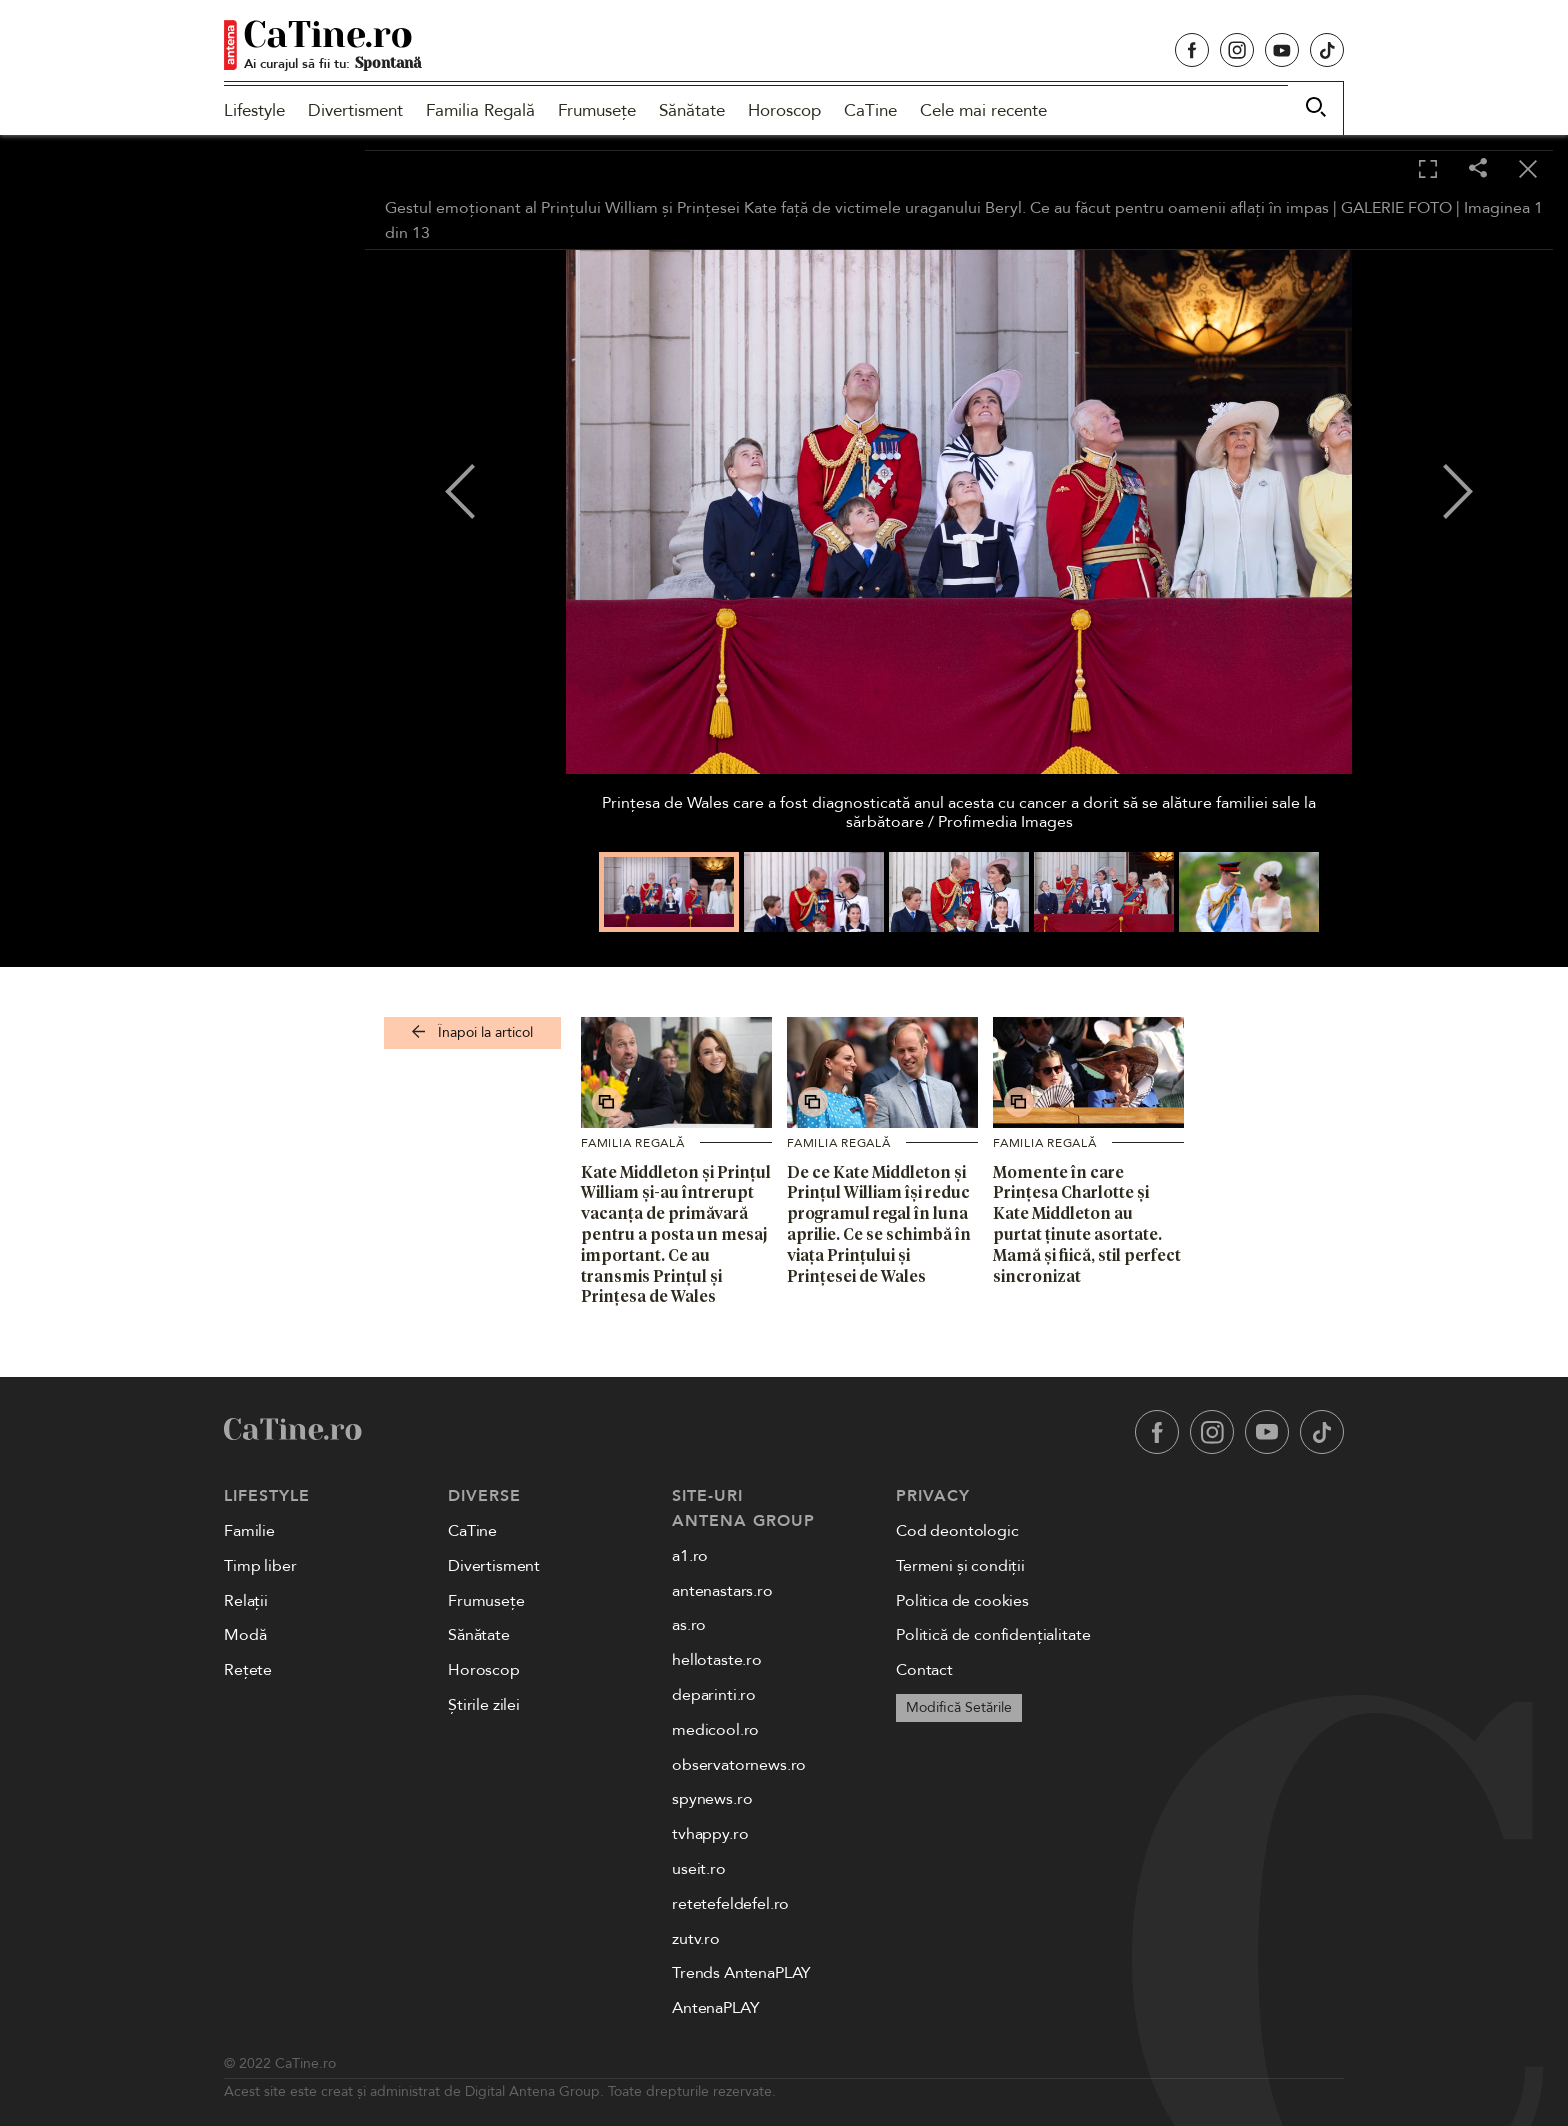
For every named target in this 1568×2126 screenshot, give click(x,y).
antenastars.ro (722, 1591)
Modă (245, 1635)
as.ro (689, 1625)
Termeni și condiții (960, 1566)
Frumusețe (597, 110)
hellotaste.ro (717, 1660)
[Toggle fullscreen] (1428, 170)
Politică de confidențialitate (993, 1635)
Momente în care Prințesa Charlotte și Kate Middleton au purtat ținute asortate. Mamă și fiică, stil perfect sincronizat (1087, 1224)
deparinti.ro (714, 1695)
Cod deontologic (957, 1531)
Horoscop (784, 110)
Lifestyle (254, 110)
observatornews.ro (739, 1765)
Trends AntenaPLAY (741, 1973)
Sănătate (692, 110)
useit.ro (699, 1869)
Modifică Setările (959, 1707)
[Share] (1478, 169)
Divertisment (355, 110)
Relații (246, 1601)
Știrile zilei (484, 1705)
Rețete (248, 1670)
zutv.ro (696, 1939)
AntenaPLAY (715, 2008)
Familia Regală (480, 110)
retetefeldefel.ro (730, 1904)
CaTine (870, 110)
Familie (249, 1531)
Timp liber (260, 1566)
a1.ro (690, 1556)
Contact (924, 1670)
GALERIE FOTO (1396, 208)
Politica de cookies (962, 1601)
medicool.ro (715, 1730)
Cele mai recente (983, 110)
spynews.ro (712, 1799)
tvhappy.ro (710, 1834)
